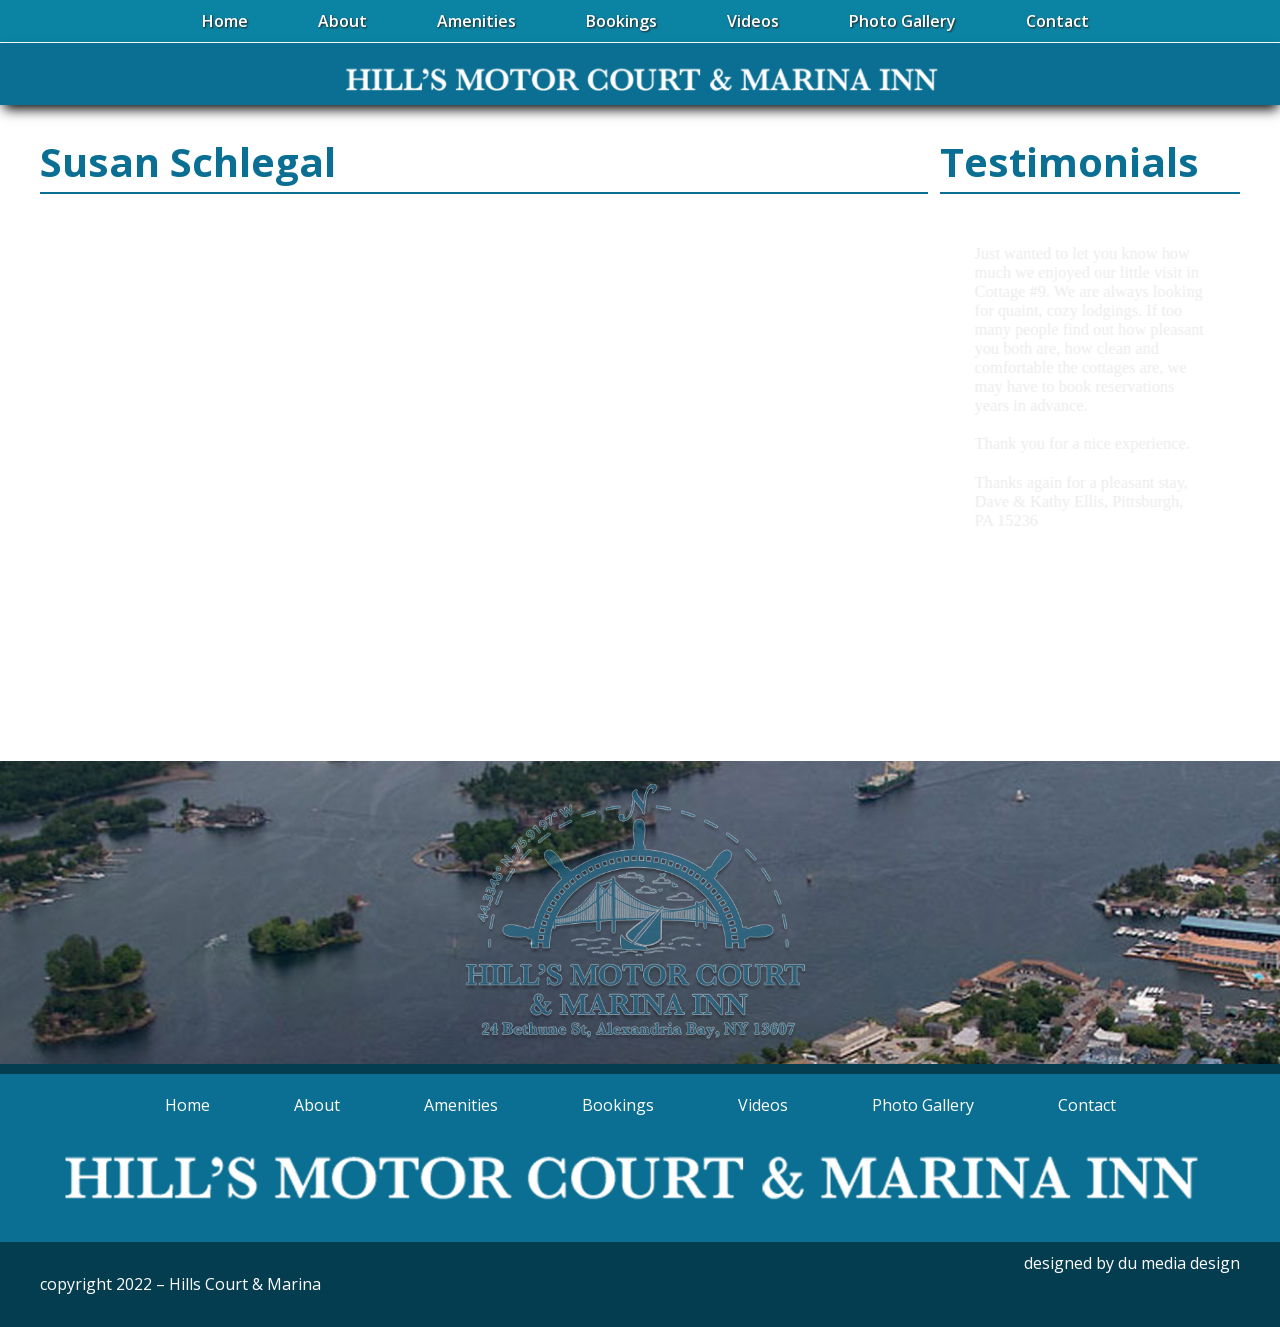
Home (187, 1105)
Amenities (461, 1105)
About (317, 1105)
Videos (763, 1105)
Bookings (618, 1105)
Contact (1087, 1105)
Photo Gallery (923, 1105)
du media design (1179, 1263)
